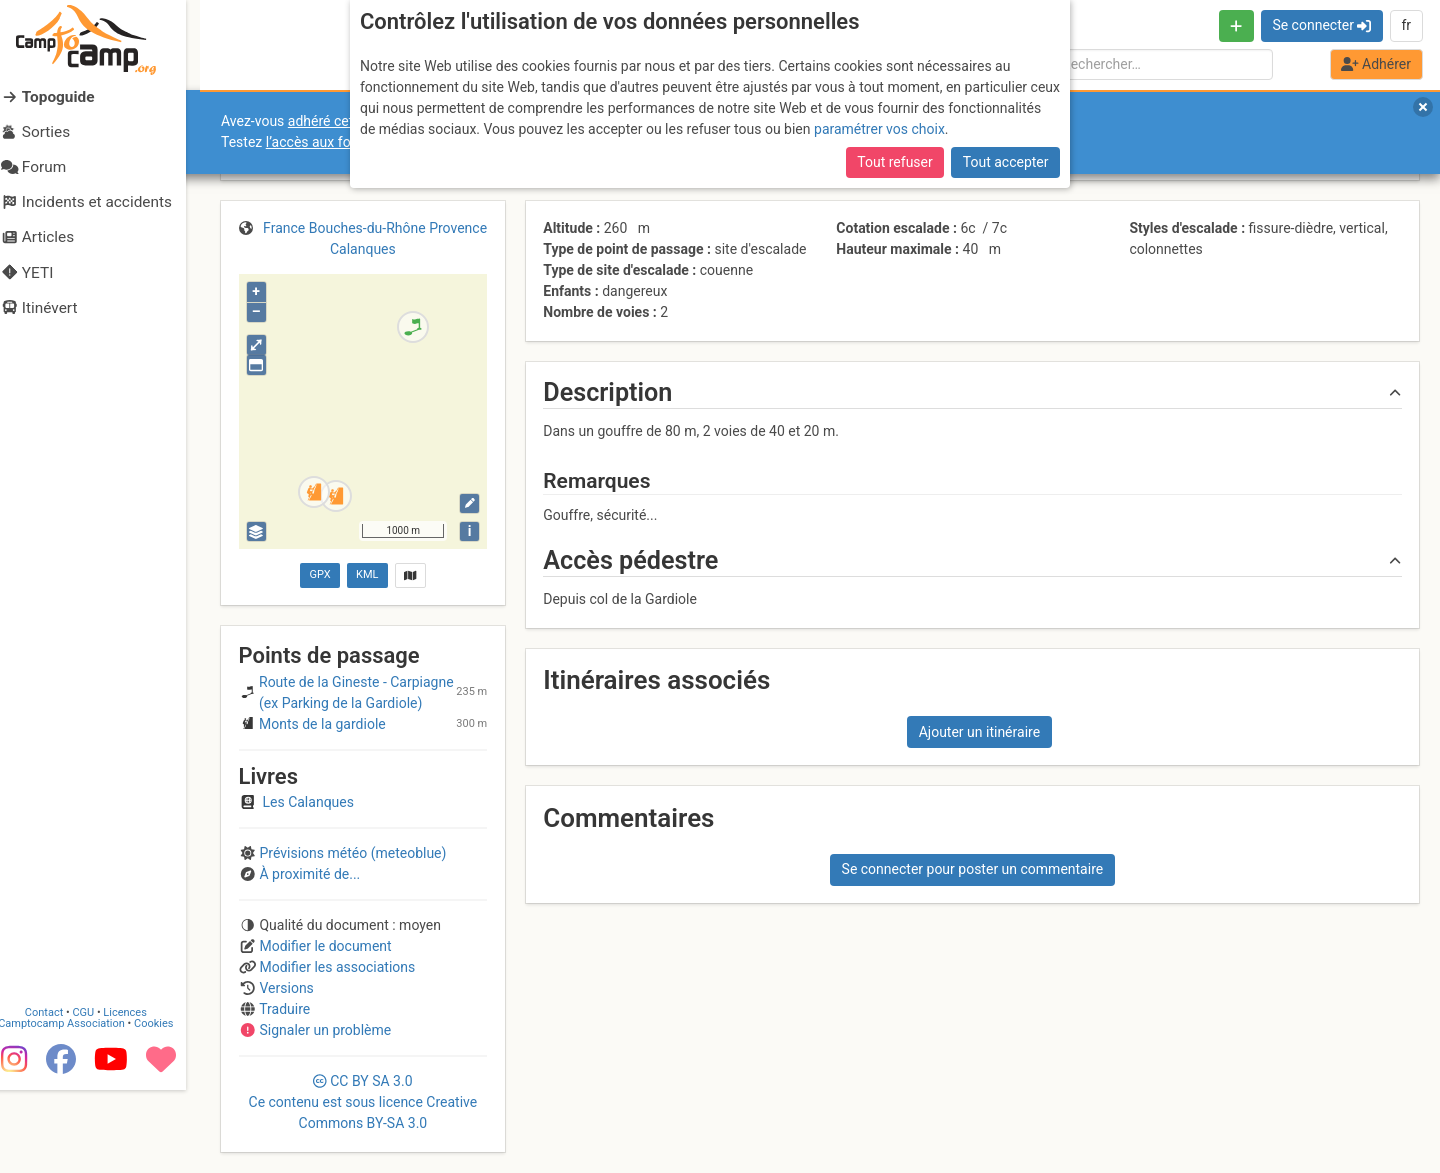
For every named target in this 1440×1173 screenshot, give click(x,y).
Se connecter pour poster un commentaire (973, 869)
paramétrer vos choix (879, 129)
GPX (319, 574)
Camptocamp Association (75, 1103)
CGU (98, 1092)
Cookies (167, 1103)
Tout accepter (1006, 162)
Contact (58, 1092)
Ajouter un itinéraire (979, 732)
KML (367, 574)
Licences (139, 1092)
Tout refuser (894, 162)
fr (1406, 25)
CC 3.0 (363, 1102)
